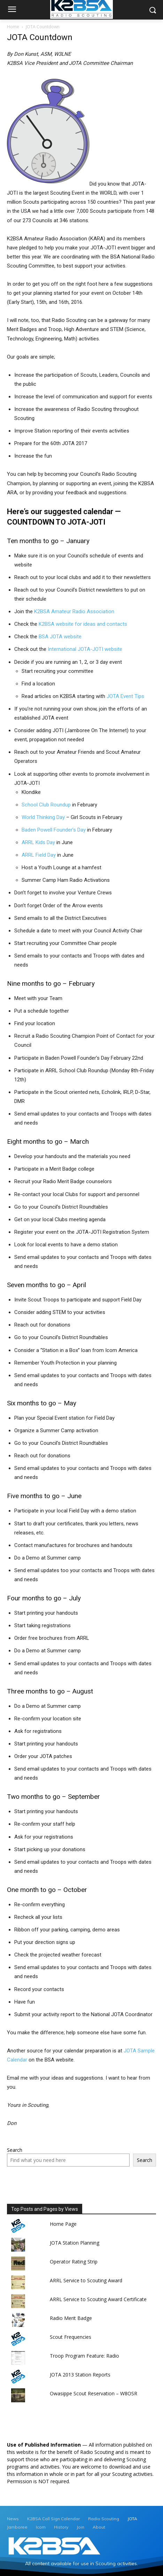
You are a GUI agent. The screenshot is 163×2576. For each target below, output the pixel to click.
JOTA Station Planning (74, 2242)
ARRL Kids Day (39, 842)
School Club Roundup (46, 805)
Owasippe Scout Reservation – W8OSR (93, 2393)
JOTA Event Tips (125, 696)
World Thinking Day (43, 817)
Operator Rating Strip (74, 2261)
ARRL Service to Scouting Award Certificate (98, 2299)
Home (13, 27)
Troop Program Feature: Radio (84, 2355)
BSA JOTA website (60, 636)
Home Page (63, 2224)
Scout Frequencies (70, 2337)
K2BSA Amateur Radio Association (74, 611)
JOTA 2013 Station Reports (80, 2374)
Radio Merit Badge (71, 2318)
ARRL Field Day (39, 855)
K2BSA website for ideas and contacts (83, 624)
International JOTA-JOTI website (85, 649)
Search (14, 2150)
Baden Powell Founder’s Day (54, 830)
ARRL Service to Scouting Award (86, 2280)
